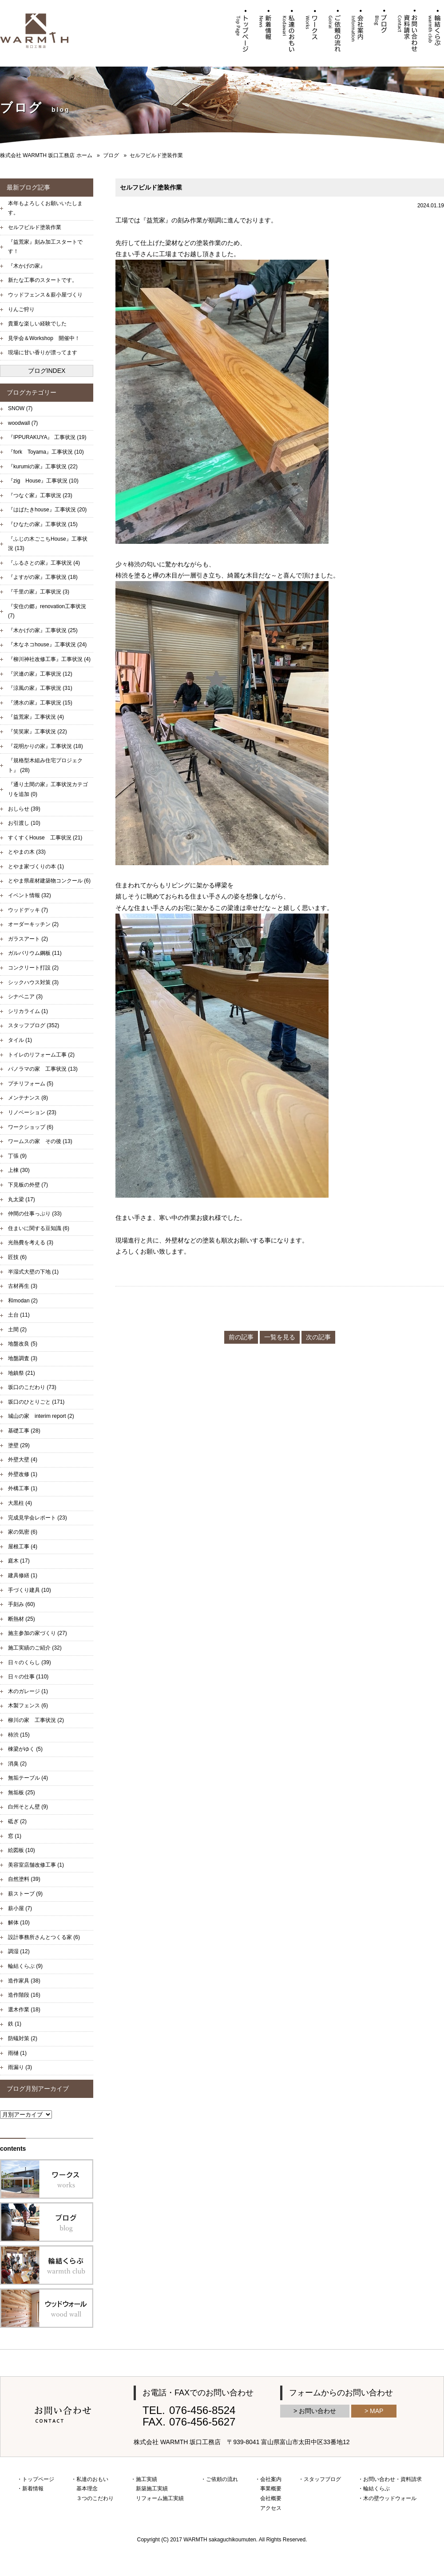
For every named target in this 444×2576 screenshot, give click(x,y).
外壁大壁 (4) (22, 1459)
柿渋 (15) (19, 1735)
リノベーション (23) (32, 1112)
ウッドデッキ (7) (28, 910)
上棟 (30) (19, 1170)
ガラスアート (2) (28, 939)
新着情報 (33, 2488)
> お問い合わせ (314, 2410)
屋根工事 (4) (22, 1546)
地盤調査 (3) (22, 1358)
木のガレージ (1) (28, 1691)
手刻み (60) (21, 1604)
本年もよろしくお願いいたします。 (45, 208)
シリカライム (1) (28, 1011)
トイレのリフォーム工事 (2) (41, 1055)
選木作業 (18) (24, 2009)
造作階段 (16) (24, 1995)
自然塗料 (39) (24, 1879)
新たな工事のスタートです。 (42, 280)
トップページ (38, 2479)
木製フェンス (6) (28, 1705)
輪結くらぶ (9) (25, 1966)
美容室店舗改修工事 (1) (36, 1865)
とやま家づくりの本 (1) (36, 866)
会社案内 (270, 2479)
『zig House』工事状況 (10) (43, 481)
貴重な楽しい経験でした (37, 324)
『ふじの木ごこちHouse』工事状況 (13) (47, 544)
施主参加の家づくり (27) (37, 1633)
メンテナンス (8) (28, 1098)
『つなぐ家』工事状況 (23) (40, 495)
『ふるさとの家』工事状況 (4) (44, 563)
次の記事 (318, 1337)
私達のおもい (92, 2479)
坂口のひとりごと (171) (36, 1402)
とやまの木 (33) (27, 852)
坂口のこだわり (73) (32, 1387)
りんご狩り (21, 309)
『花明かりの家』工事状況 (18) (45, 746)
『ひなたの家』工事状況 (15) (43, 524)
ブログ (111, 155)
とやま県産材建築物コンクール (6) (49, 881)
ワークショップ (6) (30, 1127)
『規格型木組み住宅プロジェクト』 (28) (45, 765)
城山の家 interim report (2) (41, 1416)
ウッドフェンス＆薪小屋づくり (45, 295)
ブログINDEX (47, 370)
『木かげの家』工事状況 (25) (43, 630)
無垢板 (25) (21, 1792)
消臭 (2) (17, 1764)
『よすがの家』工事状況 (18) (43, 577)
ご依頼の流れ (222, 2479)
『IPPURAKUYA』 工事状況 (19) (47, 437)
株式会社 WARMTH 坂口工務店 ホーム (46, 155)
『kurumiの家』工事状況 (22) (43, 466)
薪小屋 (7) (20, 1908)
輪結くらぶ (376, 2488)
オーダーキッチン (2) (33, 924)
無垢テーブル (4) (28, 1778)
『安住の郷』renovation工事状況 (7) (47, 611)
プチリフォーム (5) (30, 1083)
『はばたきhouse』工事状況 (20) (47, 509)
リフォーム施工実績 (160, 2498)
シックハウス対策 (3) (33, 982)
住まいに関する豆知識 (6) (38, 1228)
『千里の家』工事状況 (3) (38, 592)
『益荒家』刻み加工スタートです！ (45, 247)
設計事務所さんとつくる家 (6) (44, 1937)
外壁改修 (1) (22, 1474)
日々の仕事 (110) (28, 1677)
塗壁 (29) (19, 1445)
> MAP (374, 2410)
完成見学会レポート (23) (37, 1518)
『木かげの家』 (26, 266)
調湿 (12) (19, 1951)
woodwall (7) (23, 423)
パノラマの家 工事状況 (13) (43, 1069)
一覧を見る (279, 1337)
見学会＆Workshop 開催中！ (44, 338)
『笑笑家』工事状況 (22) (37, 731)
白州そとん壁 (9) (28, 1807)
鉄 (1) (14, 2024)
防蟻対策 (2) (22, 2038)
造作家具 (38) (24, 1981)
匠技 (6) (17, 1257)
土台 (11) (19, 1315)
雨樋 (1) (17, 2053)
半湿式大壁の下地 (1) (33, 1272)
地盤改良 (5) (22, 1344)
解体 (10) (19, 1922)
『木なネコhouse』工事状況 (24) (47, 644)
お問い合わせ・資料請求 (392, 2479)
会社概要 (270, 2498)
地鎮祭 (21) (21, 1373)
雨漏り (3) (20, 2067)
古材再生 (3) (22, 1286)
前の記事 (241, 1337)
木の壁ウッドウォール (389, 2498)
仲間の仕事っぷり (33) (35, 1214)
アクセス (270, 2508)
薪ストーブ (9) (25, 1894)
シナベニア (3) (25, 996)
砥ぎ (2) (17, 1821)
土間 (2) (17, 1329)
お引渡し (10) (24, 823)
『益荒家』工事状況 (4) (36, 717)
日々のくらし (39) (29, 1662)
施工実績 (146, 2479)
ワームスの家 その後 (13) (40, 1141)
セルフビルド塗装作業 (34, 227)
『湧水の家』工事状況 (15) (40, 703)
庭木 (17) (19, 1561)
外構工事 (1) (22, 1488)
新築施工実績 (152, 2488)
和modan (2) (23, 1301)
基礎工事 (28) (24, 1431)
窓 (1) (14, 1836)
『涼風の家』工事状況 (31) (40, 688)
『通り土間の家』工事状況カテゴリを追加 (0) (48, 789)
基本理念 (87, 2488)
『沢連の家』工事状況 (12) (40, 674)
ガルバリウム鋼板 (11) (35, 953)
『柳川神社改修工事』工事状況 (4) (49, 659)
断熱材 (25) (21, 1619)
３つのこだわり (95, 2498)
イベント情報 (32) (29, 895)
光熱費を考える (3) (30, 1242)
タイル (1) (20, 1040)
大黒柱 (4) (20, 1503)
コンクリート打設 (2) (33, 968)
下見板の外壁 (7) (28, 1185)
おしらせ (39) (24, 809)
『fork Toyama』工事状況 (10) (46, 452)
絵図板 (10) (21, 1850)
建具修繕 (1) (22, 1575)
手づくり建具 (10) (29, 1590)
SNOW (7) (20, 408)
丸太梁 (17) (21, 1199)
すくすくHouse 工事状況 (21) (45, 838)
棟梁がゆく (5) (25, 1749)
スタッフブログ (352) (33, 1025)
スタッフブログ (322, 2479)
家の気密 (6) (22, 1532)
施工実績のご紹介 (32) (35, 1648)
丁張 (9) (17, 1156)
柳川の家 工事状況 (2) (36, 1720)
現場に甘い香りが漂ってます (42, 352)
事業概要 (270, 2488)
